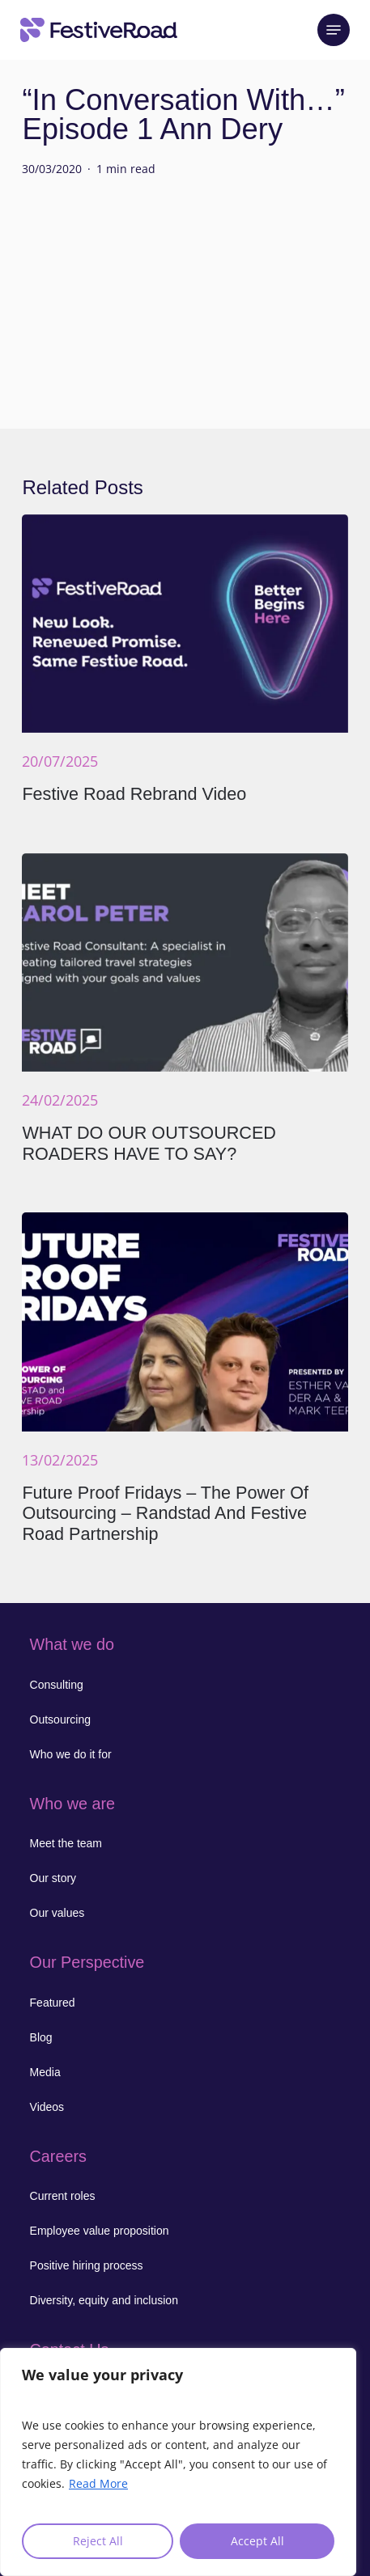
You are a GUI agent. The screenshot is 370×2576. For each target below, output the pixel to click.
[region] (178, 2462)
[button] (333, 30)
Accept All (257, 2541)
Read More (98, 2483)
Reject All (98, 2541)
